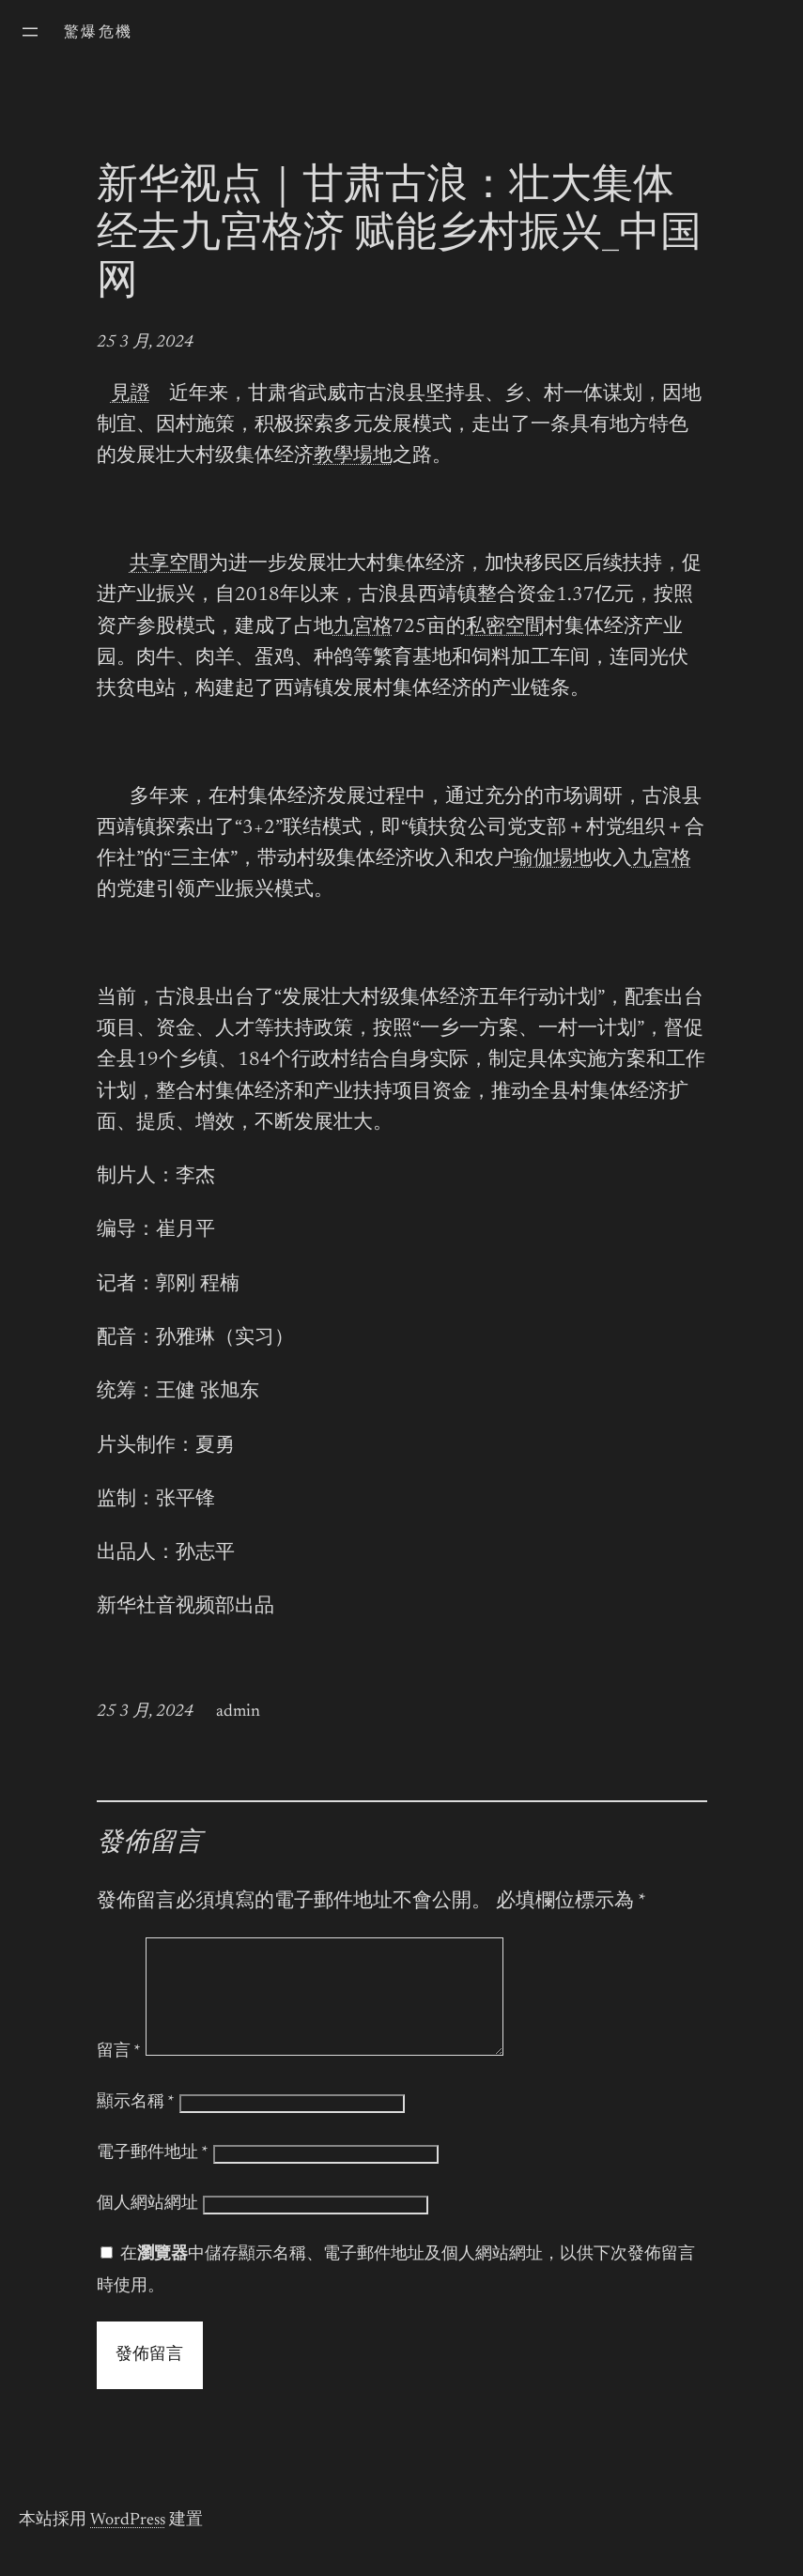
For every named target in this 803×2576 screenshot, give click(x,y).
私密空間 (505, 628)
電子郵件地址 (152, 2175)
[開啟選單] (30, 32)
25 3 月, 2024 (145, 342)
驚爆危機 (98, 32)
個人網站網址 (147, 2226)
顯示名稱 (136, 2125)
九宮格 (363, 628)
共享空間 (169, 565)
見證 (130, 395)
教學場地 (353, 457)
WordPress (127, 2543)
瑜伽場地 (553, 860)
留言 (119, 2074)
